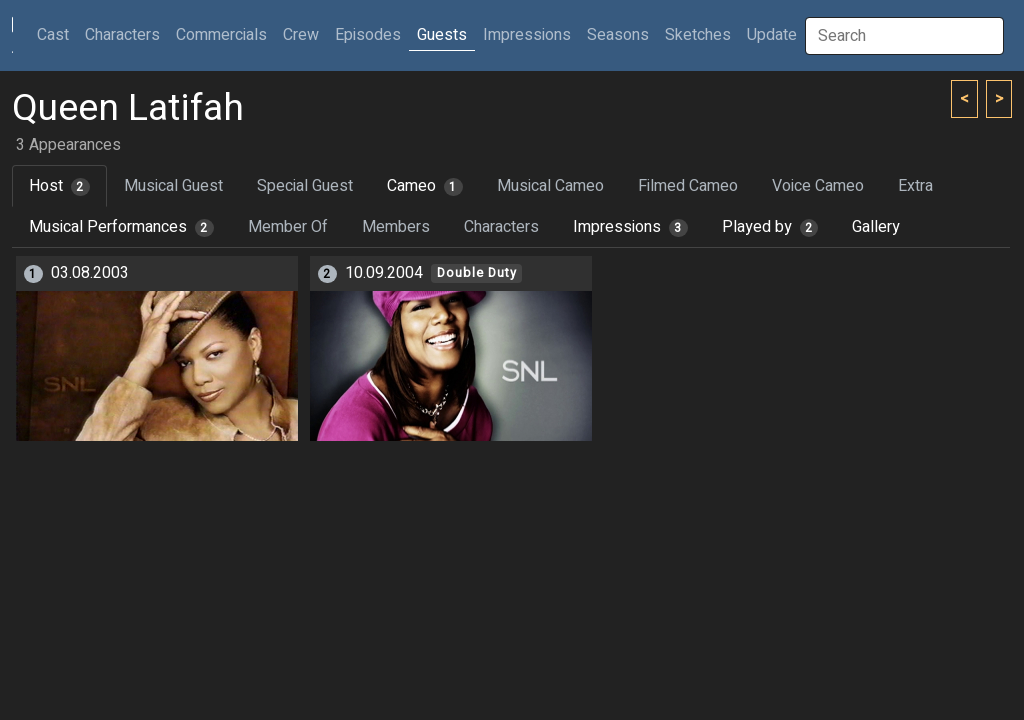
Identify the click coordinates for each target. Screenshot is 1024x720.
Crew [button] (301, 35)
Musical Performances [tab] (121, 227)
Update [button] (772, 35)
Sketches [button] (698, 35)
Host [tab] (59, 186)
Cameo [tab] (425, 186)
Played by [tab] (770, 227)
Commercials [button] (221, 35)
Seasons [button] (618, 35)
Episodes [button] (368, 35)
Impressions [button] (527, 35)
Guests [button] (442, 35)
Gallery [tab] (876, 227)
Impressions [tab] (630, 227)
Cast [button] (57, 34)
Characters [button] (122, 35)
